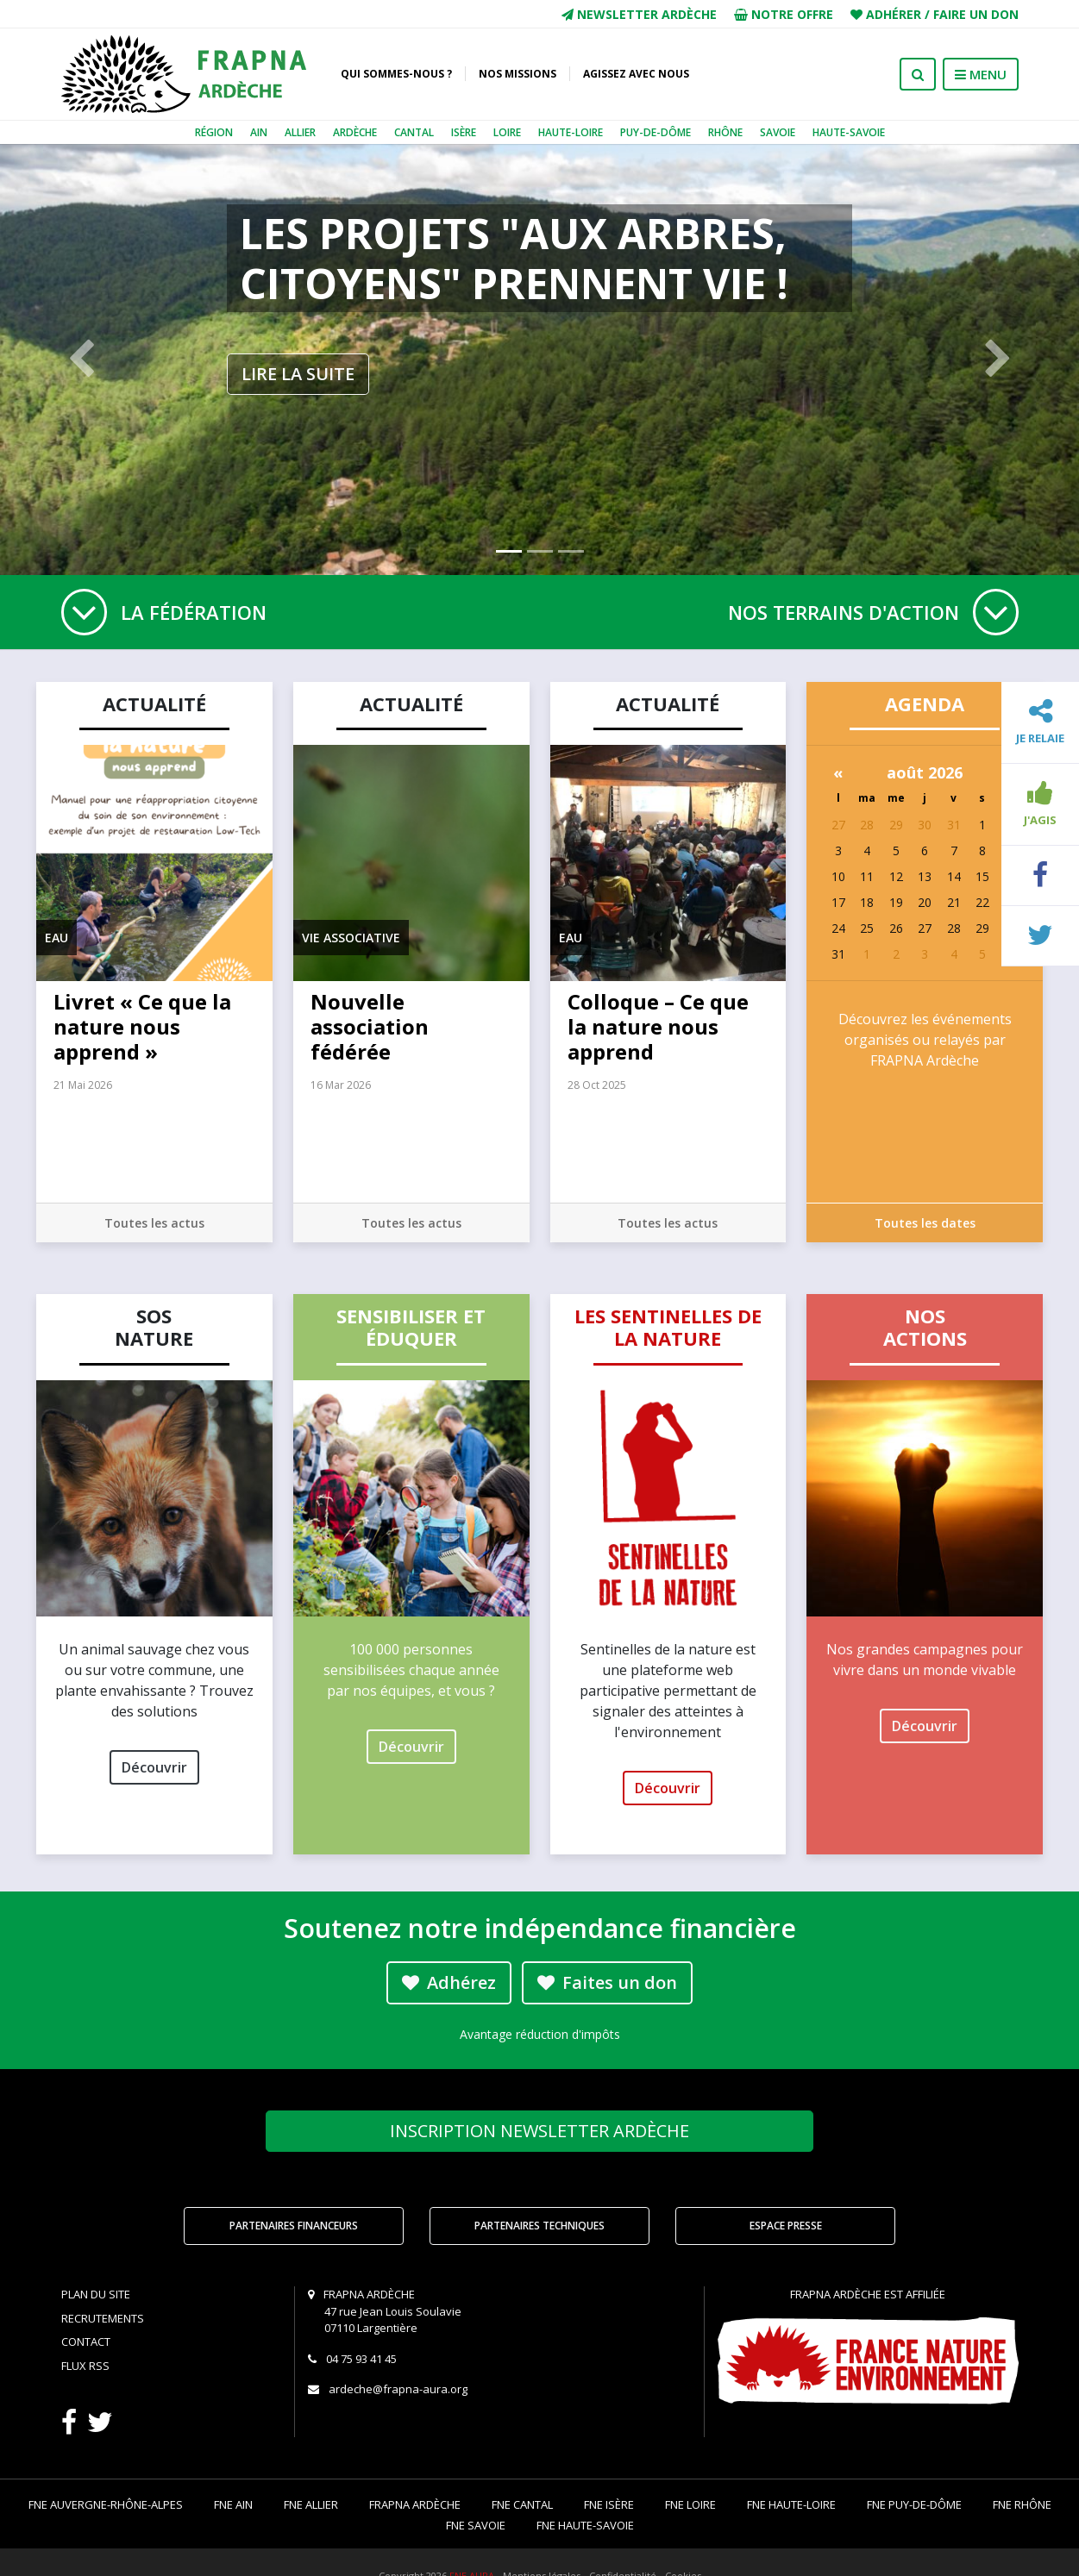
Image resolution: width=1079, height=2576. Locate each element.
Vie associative (351, 937)
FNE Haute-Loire (791, 2504)
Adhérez (449, 1982)
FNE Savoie (475, 2525)
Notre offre (783, 14)
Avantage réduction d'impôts (540, 2034)
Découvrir (154, 1767)
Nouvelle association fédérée (370, 1026)
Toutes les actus (154, 1223)
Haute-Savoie (848, 132)
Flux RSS (85, 2365)
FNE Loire (690, 2504)
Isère (463, 132)
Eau (56, 937)
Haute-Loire (570, 132)
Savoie (777, 132)
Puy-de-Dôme (655, 132)
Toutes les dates (925, 1223)
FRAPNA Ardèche (415, 2504)
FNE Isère (609, 2504)
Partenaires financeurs (293, 2225)
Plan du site (95, 2294)
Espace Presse (786, 2225)
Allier (300, 132)
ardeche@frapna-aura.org (398, 2389)
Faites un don (607, 1982)
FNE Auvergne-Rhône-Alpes (105, 2504)
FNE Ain (233, 2504)
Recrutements (102, 2318)
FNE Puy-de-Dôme (914, 2504)
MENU (981, 74)
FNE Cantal (522, 2504)
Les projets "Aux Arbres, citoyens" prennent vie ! (514, 258)
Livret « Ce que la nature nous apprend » (142, 1026)
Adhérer (893, 14)
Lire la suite (298, 373)
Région (214, 132)
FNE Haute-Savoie (585, 2525)
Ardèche (355, 132)
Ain (258, 132)
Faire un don (976, 14)
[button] (81, 359)
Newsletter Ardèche (639, 14)
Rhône (725, 132)
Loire (507, 132)
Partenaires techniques (539, 2225)
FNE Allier (311, 2504)
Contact (85, 2341)
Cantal (414, 132)
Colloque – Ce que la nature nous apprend (658, 1026)
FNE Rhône (1022, 2504)
